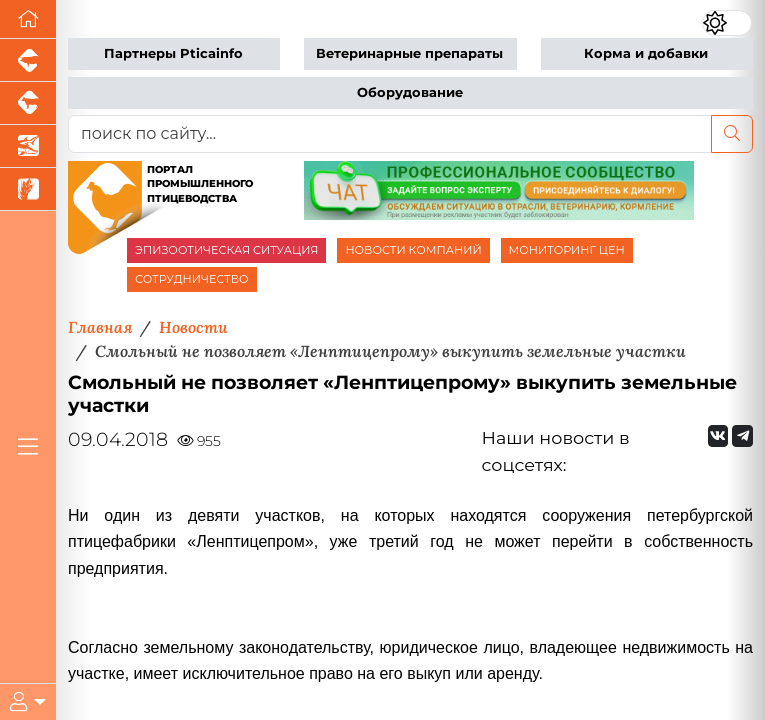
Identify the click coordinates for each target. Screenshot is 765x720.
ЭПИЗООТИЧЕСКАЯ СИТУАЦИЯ (226, 250)
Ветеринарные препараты (409, 53)
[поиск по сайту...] (390, 134)
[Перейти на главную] (28, 19)
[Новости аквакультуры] (28, 146)
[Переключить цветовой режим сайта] (727, 22)
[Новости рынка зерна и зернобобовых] (28, 189)
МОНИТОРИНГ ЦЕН (567, 250)
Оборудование (410, 92)
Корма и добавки (646, 53)
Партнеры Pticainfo (173, 53)
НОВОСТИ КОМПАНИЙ (413, 250)
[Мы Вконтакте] (718, 436)
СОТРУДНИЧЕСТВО (192, 279)
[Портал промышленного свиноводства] (28, 60)
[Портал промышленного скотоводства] (28, 103)
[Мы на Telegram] (742, 436)
